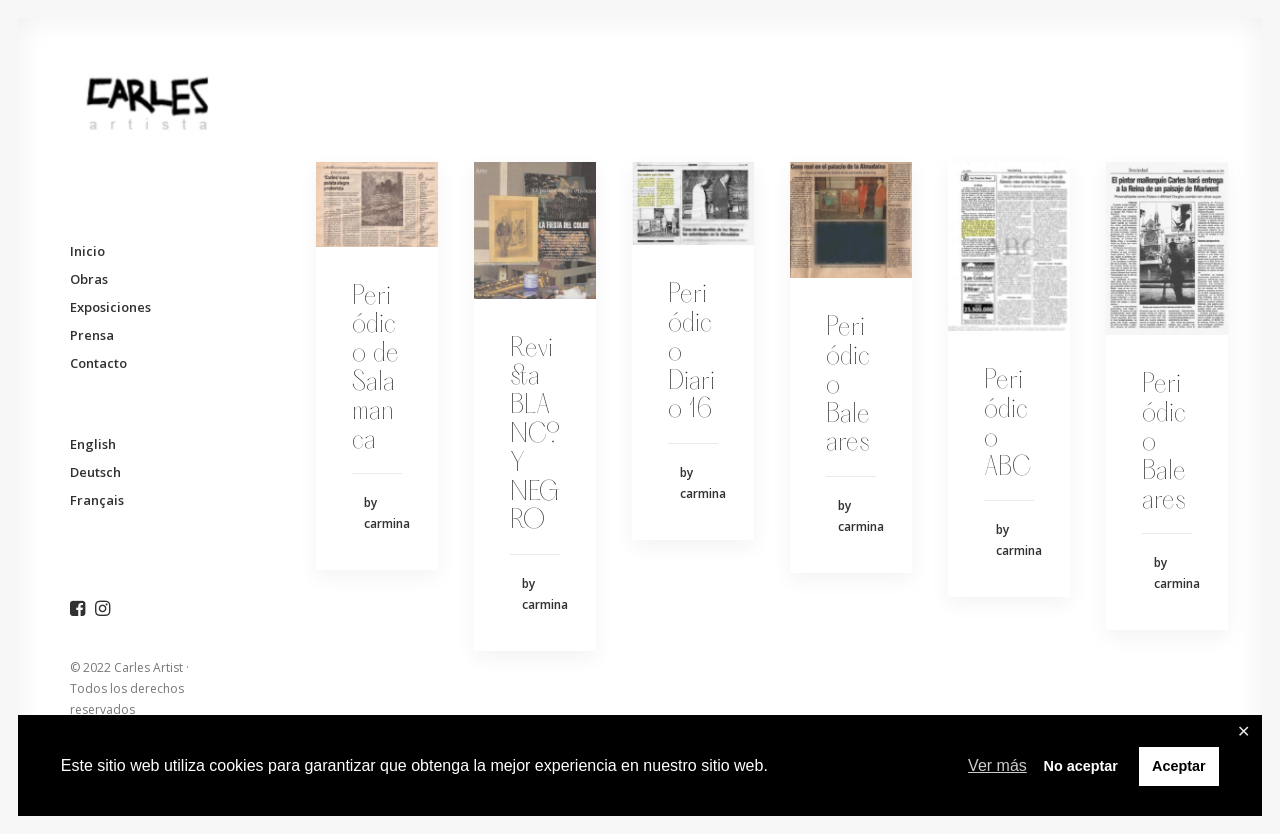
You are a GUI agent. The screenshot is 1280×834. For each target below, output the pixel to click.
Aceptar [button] (1179, 766)
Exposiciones (110, 307)
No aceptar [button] (1080, 766)
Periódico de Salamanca (375, 369)
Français (97, 500)
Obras (89, 279)
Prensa (92, 335)
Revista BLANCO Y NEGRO (535, 435)
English (93, 444)
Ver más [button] (997, 765)
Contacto (98, 363)
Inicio (87, 251)
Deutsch (95, 472)
